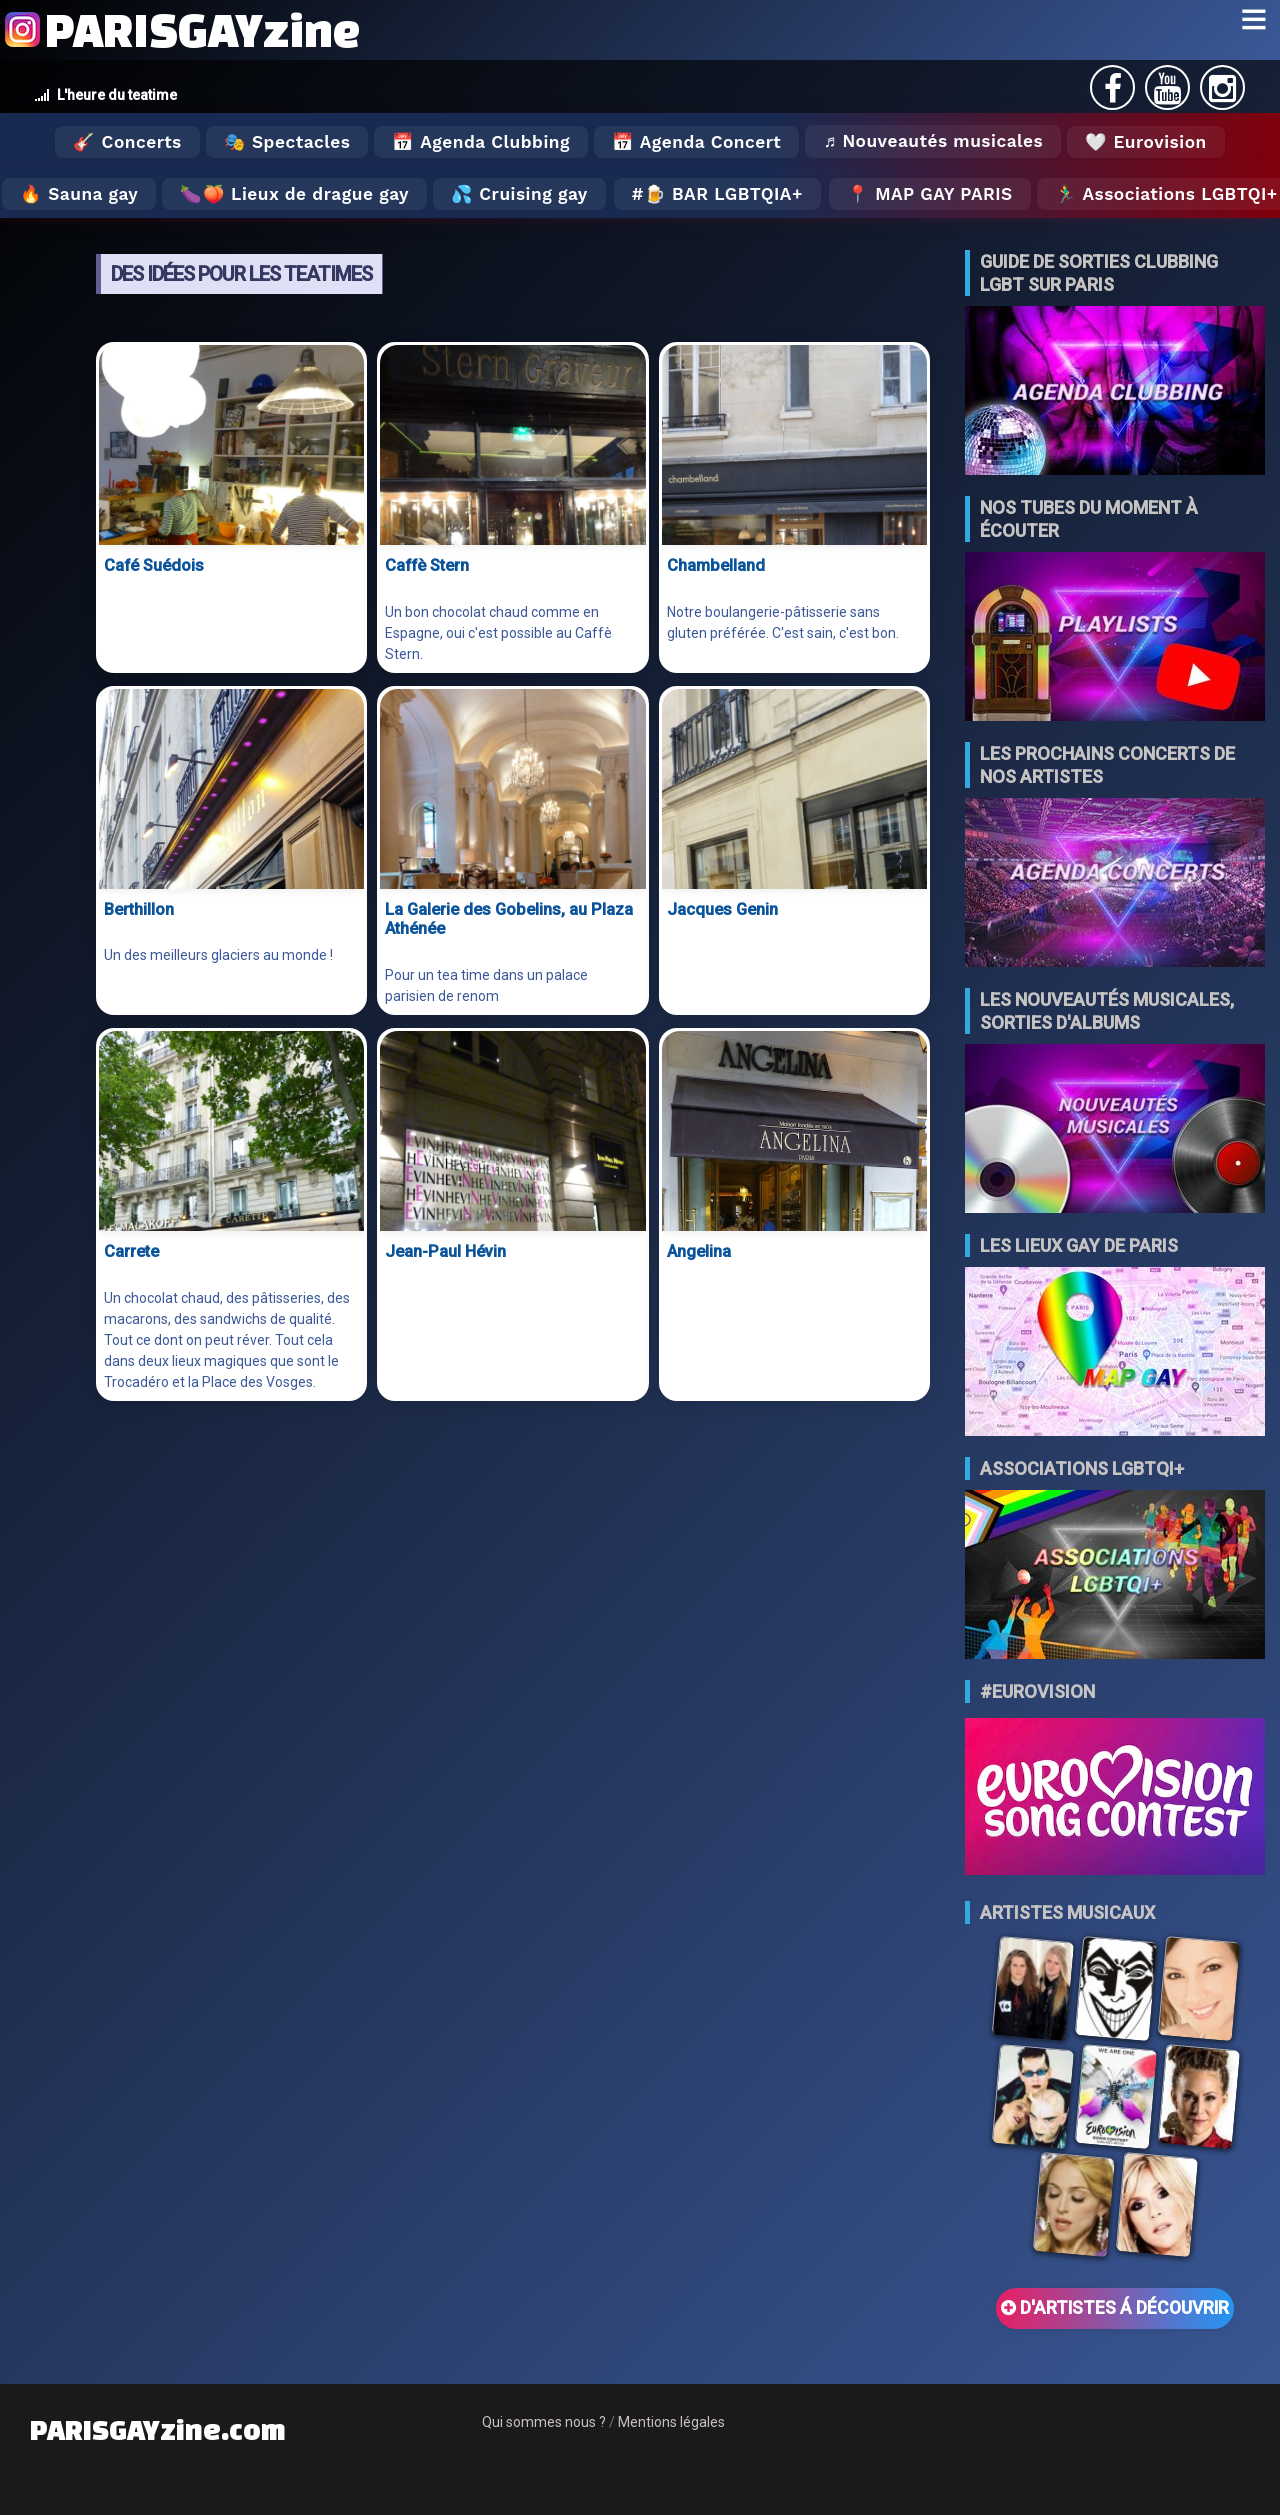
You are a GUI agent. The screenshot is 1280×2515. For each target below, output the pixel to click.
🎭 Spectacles (287, 142)
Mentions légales (671, 2422)
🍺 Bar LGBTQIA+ (723, 194)
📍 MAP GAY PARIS (930, 194)
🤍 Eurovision (1145, 142)
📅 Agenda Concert (696, 142)
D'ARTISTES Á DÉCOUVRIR (1115, 2308)
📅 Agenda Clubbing (480, 142)
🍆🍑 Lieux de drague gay (294, 194)
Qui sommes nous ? (544, 2422)
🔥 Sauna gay (79, 194)
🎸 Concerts (127, 142)
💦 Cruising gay (519, 194)
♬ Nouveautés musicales (933, 141)
